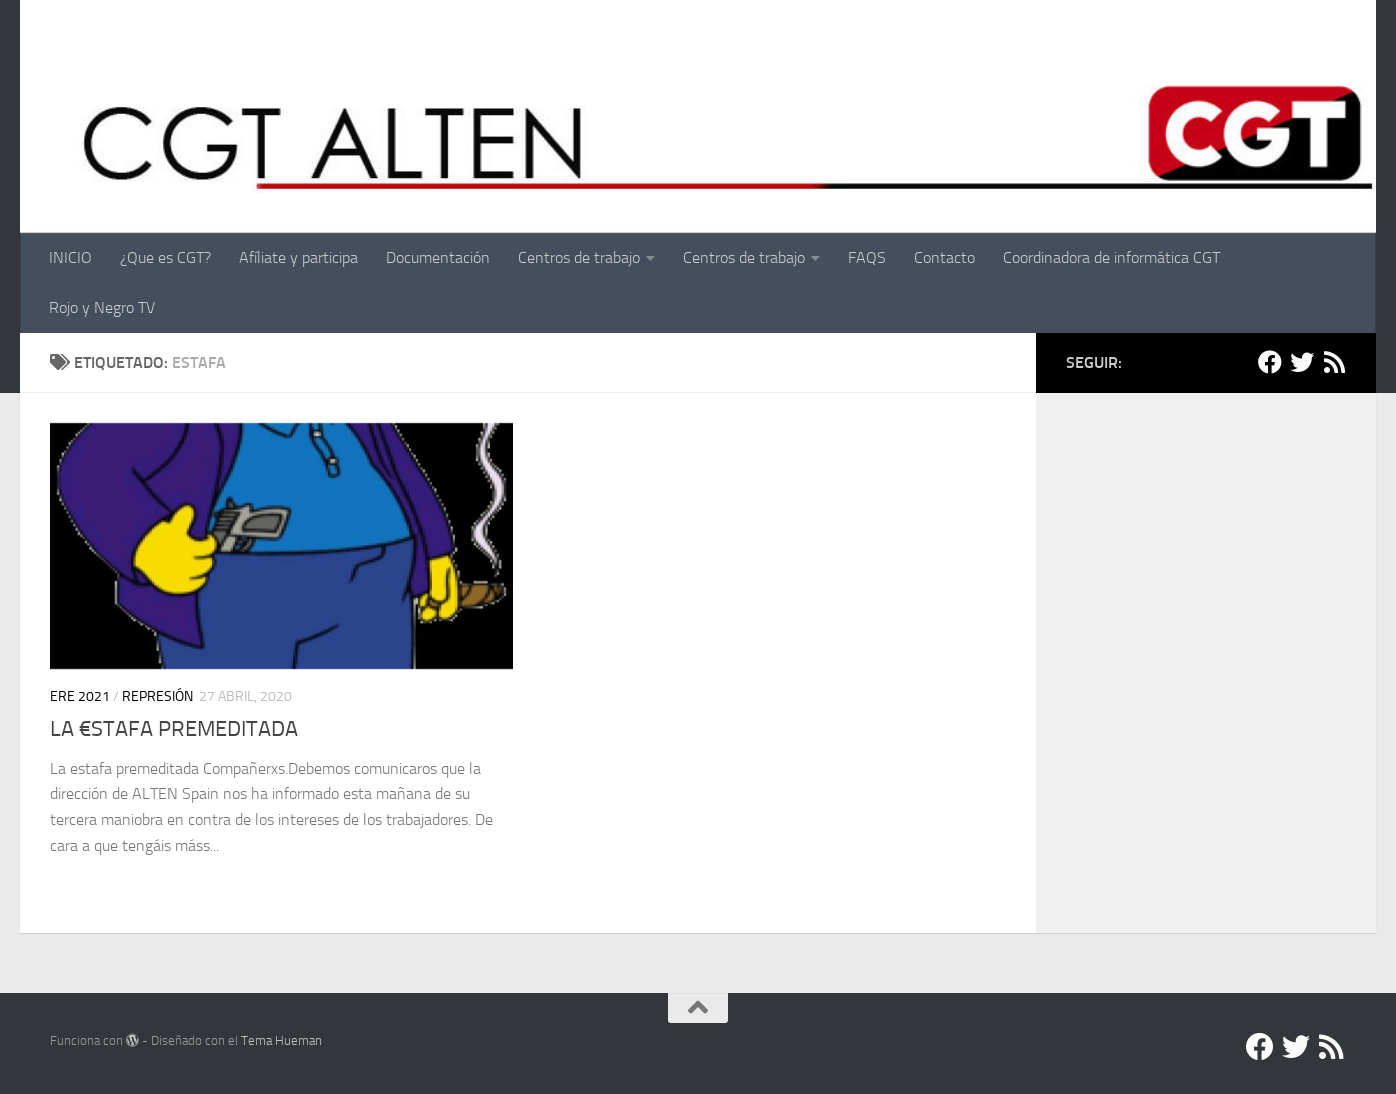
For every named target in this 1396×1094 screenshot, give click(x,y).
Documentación (438, 257)
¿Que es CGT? (165, 257)
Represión (157, 696)
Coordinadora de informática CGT (1111, 257)
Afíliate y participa (298, 257)
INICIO (70, 257)
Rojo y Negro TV (102, 307)
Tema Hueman (281, 1040)
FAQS (867, 257)
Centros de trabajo (579, 257)
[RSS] (1334, 362)
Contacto (944, 257)
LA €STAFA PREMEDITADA (174, 729)
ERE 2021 (80, 696)
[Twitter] (1302, 362)
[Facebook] (1270, 362)
